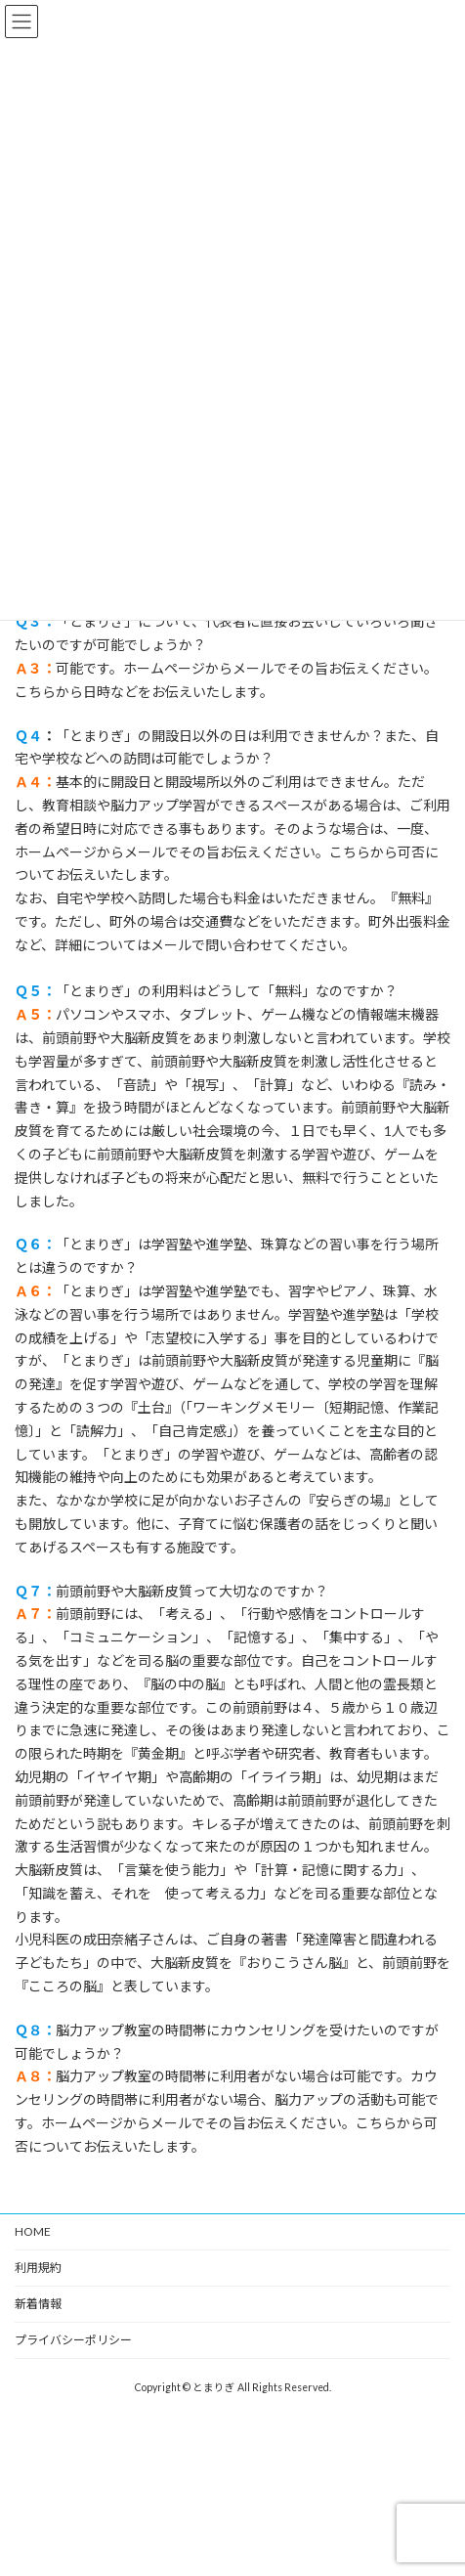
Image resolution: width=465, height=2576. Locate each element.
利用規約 (38, 2267)
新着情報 (38, 2303)
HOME (33, 2231)
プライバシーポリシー (73, 2340)
